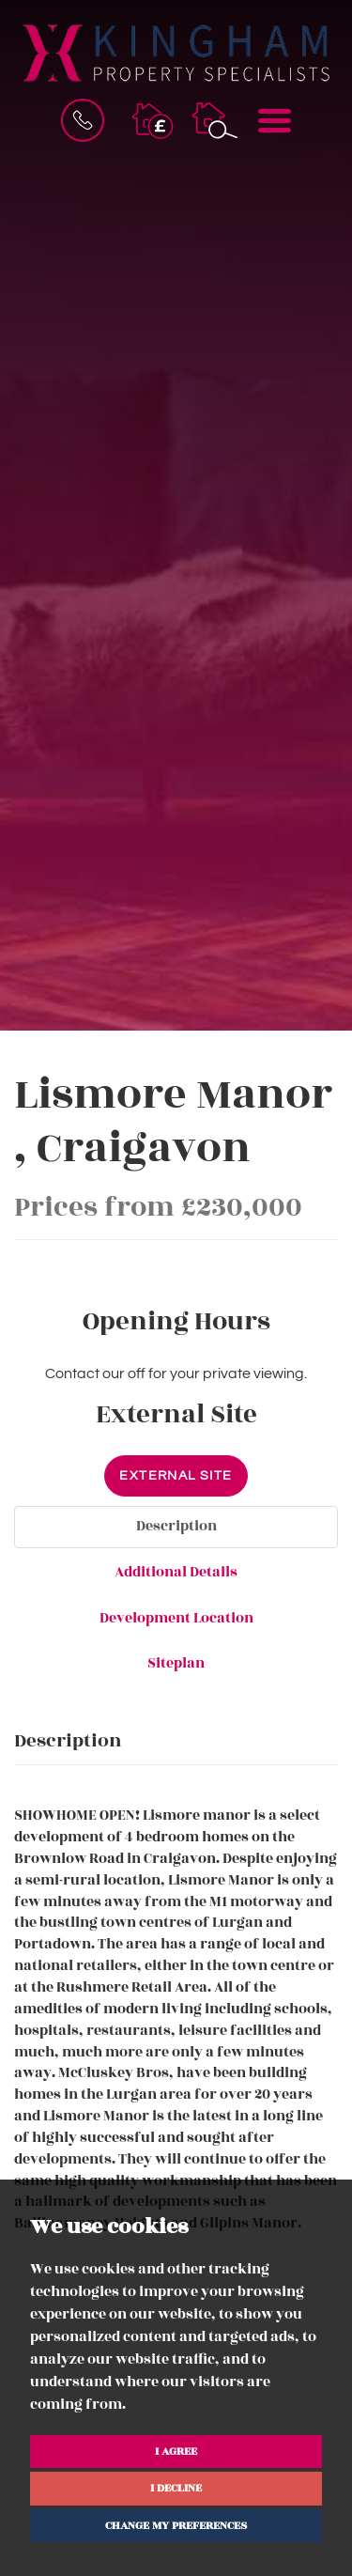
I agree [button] (176, 2451)
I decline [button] (176, 2487)
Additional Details (176, 1572)
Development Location (176, 1618)
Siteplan (176, 1663)
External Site (175, 1475)
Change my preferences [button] (176, 2525)
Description (176, 1526)
